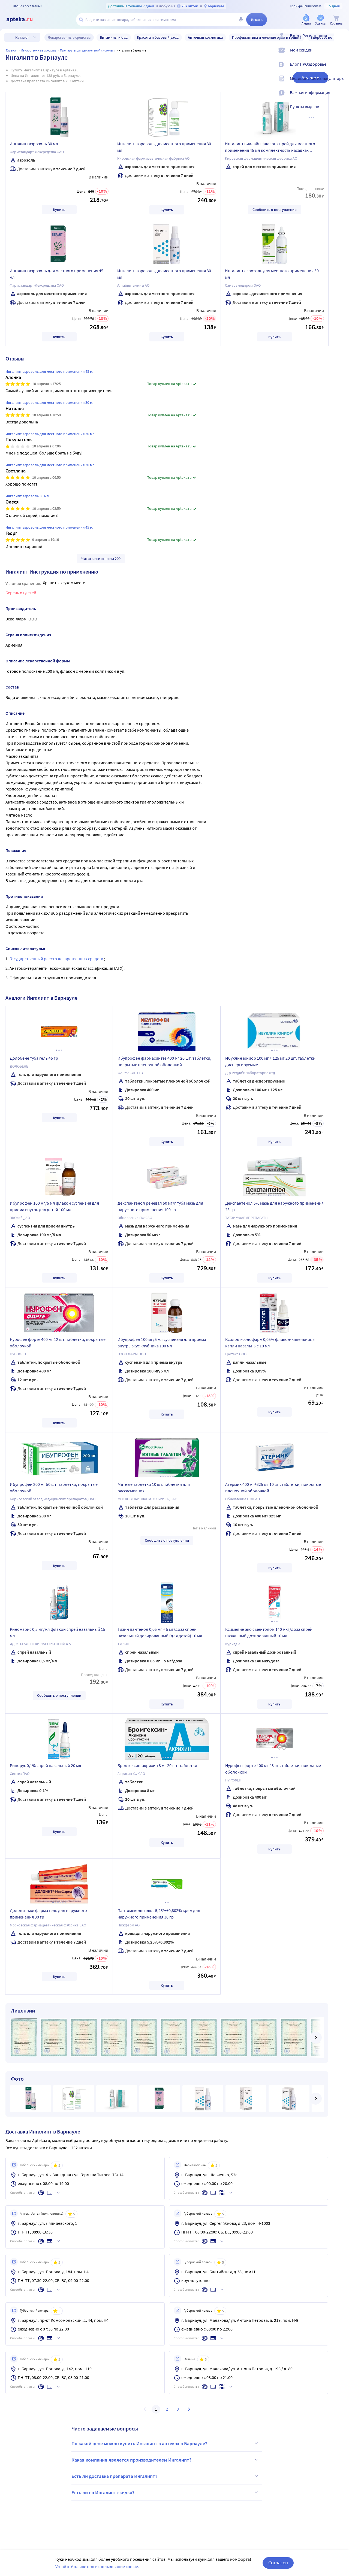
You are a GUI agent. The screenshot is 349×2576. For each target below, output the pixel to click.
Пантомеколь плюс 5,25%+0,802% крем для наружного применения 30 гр (159, 1914)
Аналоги (311, 77)
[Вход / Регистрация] (341, 40)
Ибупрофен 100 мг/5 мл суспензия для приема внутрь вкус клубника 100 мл (162, 1342)
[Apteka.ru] (24, 19)
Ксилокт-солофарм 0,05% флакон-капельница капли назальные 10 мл (270, 1342)
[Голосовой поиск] (240, 19)
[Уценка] (320, 20)
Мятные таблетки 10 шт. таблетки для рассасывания (154, 1487)
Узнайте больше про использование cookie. (97, 2566)
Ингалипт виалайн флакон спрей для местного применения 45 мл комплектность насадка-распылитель (270, 147)
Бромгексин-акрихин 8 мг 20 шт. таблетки (157, 1765)
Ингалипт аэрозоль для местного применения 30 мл (164, 147)
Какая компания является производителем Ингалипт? (165, 2459)
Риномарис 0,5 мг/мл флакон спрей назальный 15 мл (57, 1632)
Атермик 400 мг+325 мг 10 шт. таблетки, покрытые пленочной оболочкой (273, 1487)
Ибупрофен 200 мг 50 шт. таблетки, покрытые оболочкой (54, 1487)
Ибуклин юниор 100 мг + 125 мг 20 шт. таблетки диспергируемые (270, 1061)
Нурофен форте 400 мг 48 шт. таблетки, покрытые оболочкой (273, 1769)
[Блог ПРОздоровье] (341, 69)
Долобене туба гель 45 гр (34, 1058)
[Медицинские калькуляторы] (341, 83)
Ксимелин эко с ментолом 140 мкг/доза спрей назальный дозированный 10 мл (268, 1632)
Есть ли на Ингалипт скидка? (165, 2492)
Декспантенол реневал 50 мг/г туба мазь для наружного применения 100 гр (160, 1206)
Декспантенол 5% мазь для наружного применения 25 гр (274, 1206)
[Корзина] (336, 20)
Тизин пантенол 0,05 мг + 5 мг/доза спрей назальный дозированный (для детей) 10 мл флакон (160, 1633)
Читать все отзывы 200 (101, 558)
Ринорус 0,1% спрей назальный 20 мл (45, 1765)
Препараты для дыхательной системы (86, 50)
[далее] (316, 2038)
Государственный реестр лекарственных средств (57, 958)
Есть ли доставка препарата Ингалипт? (165, 2476)
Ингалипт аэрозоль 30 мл (34, 143)
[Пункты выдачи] (341, 111)
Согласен (278, 2562)
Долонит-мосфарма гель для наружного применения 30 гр (48, 1914)
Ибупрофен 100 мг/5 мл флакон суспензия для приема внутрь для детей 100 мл (54, 1206)
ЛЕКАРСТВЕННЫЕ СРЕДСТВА (38, 50)
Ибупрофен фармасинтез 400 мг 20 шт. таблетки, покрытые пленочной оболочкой (164, 1061)
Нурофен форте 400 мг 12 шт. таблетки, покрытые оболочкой (58, 1342)
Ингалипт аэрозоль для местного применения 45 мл (56, 274)
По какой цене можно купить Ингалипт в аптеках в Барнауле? (165, 2443)
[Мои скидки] (341, 54)
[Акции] (306, 20)
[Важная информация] (341, 97)
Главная (11, 50)
